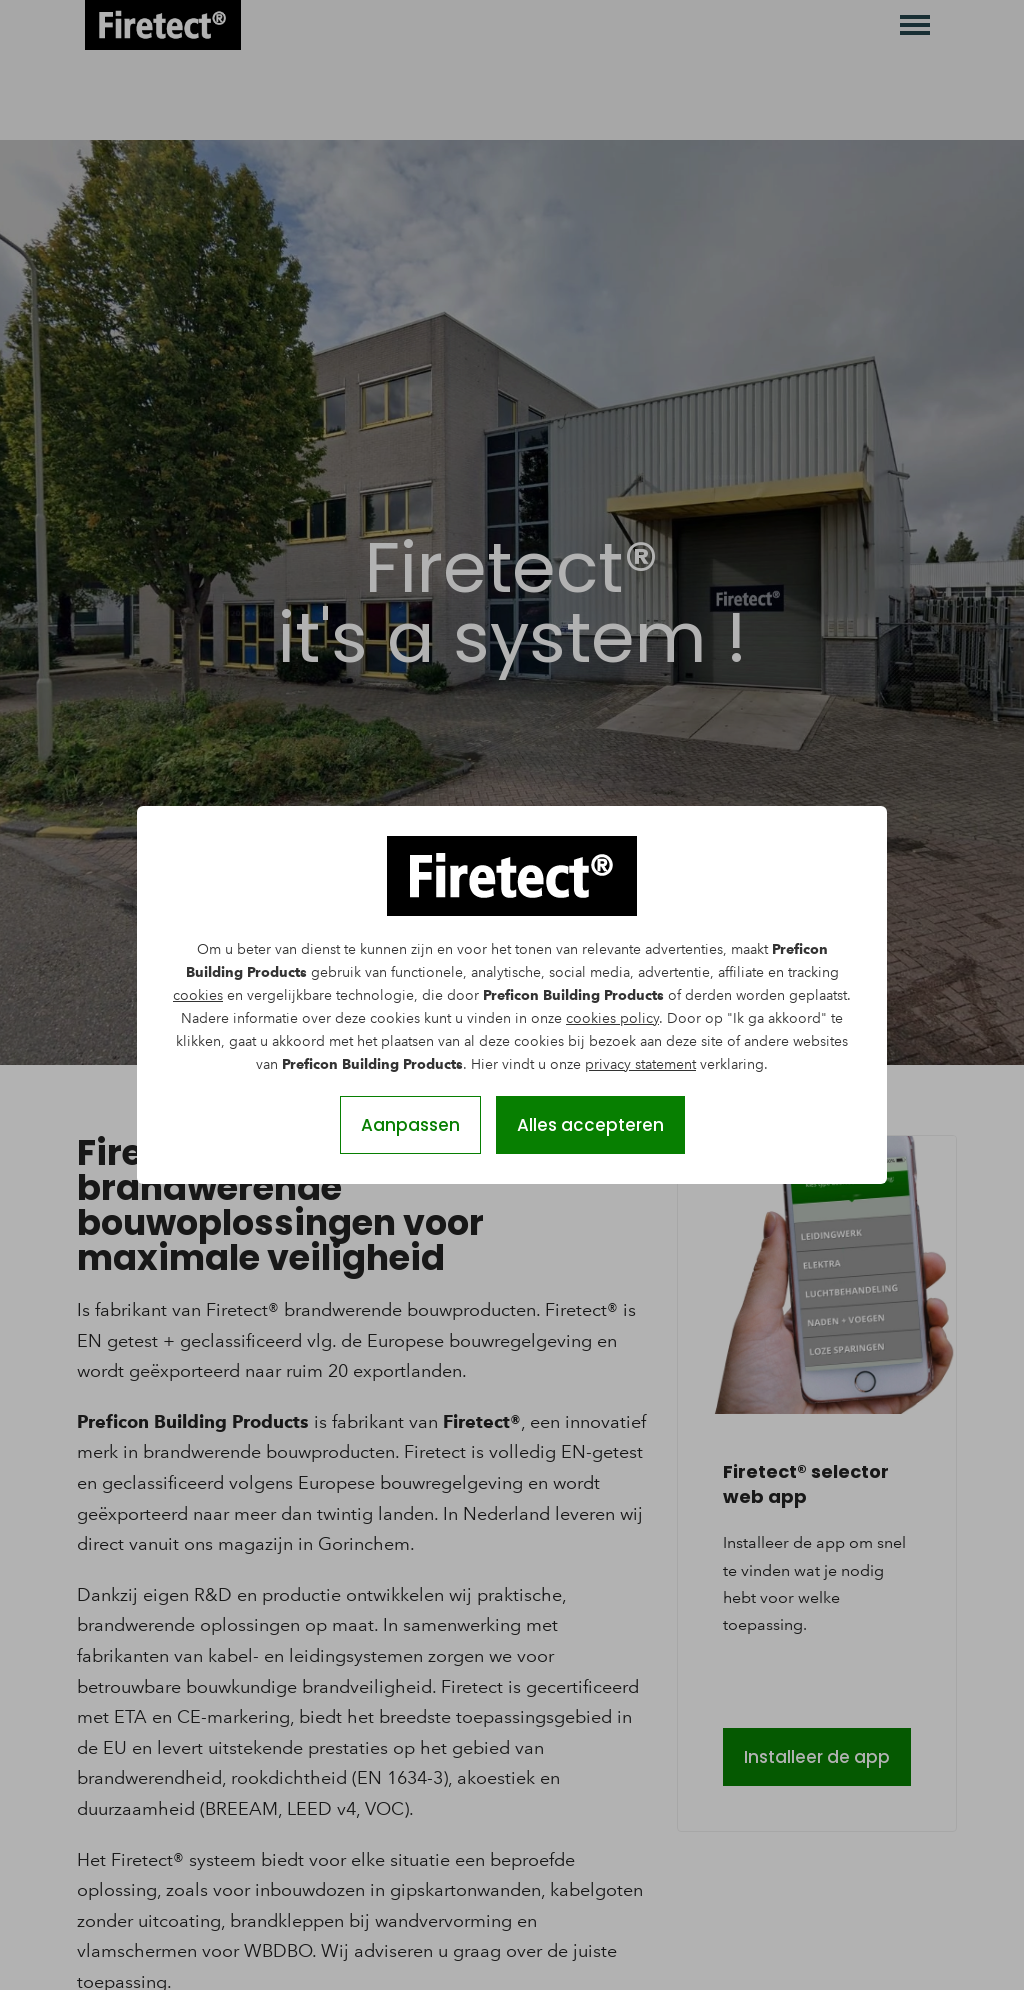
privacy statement (640, 1064)
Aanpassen (410, 1125)
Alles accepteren (590, 1125)
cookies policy (612, 1018)
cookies (198, 995)
